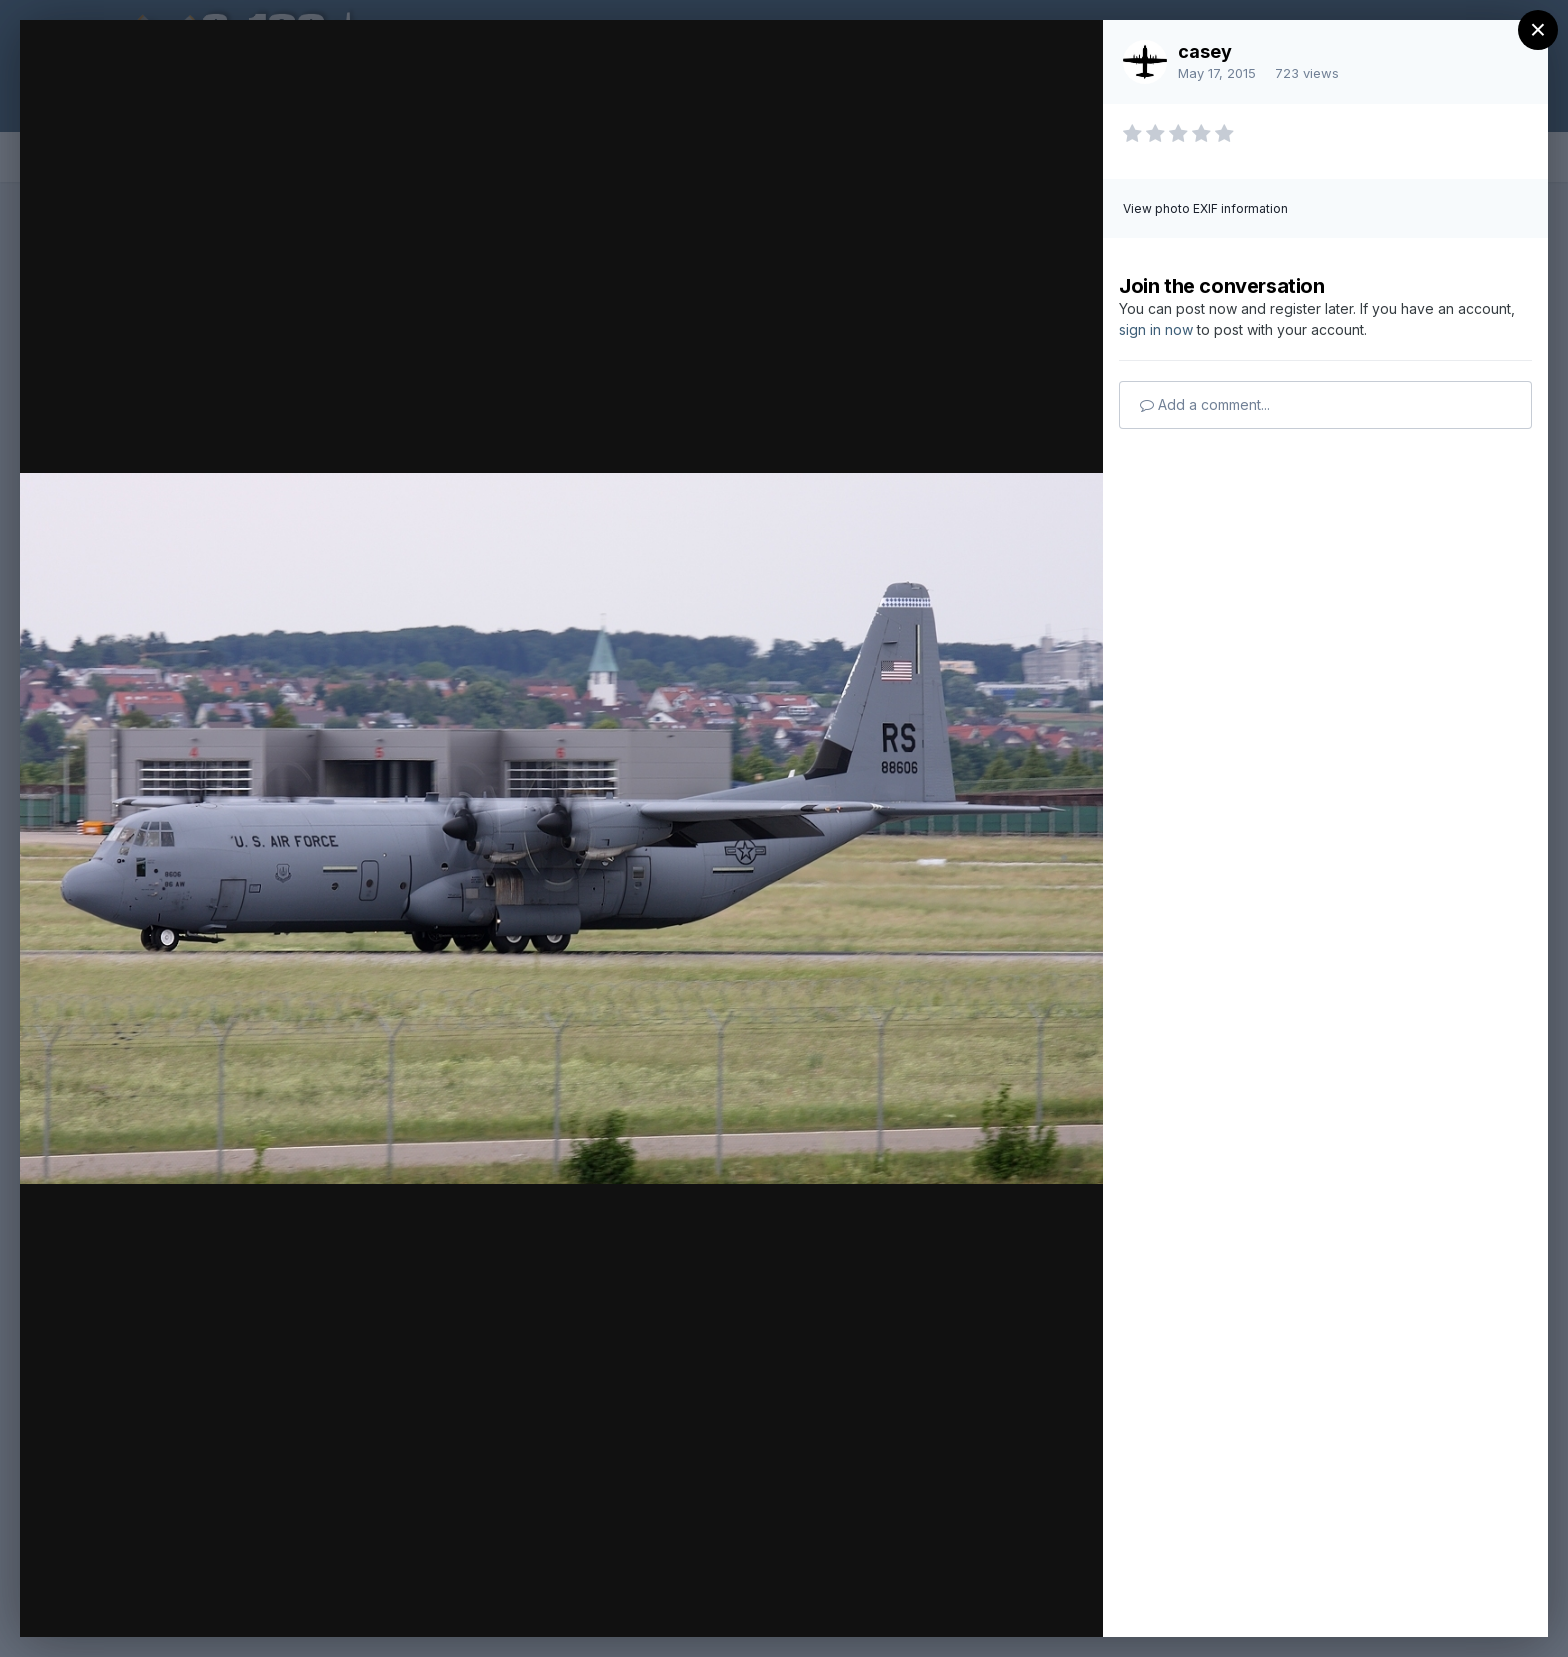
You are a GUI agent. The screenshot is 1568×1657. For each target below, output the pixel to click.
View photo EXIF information (1205, 208)
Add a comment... (1205, 404)
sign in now (1156, 329)
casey (1205, 51)
